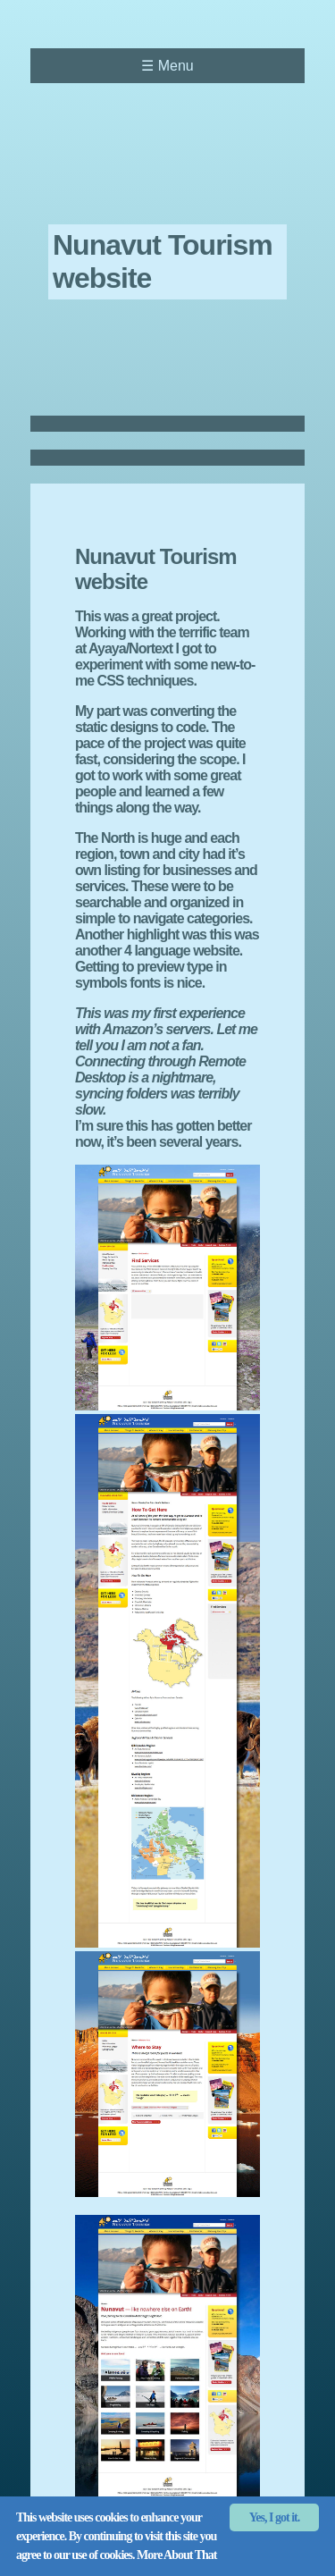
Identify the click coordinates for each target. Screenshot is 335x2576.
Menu (167, 65)
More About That (177, 2555)
